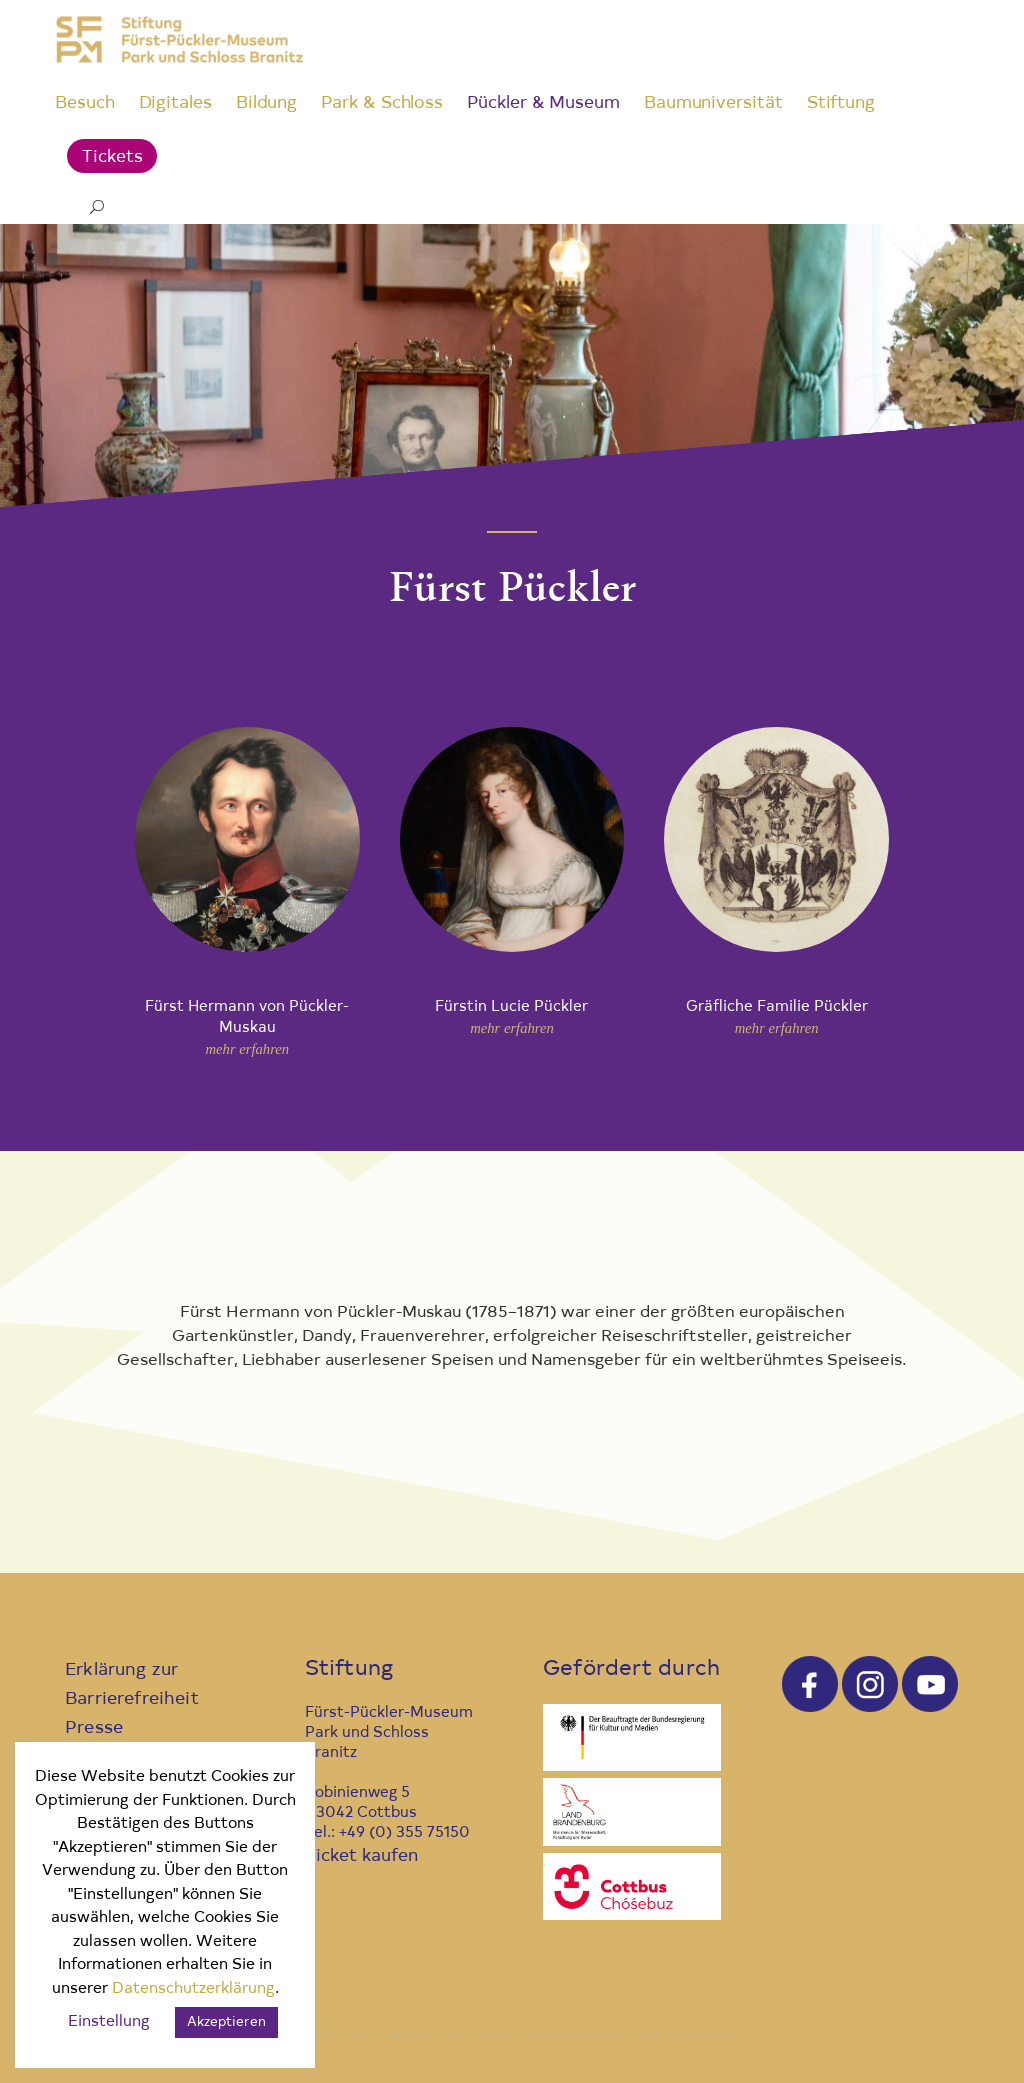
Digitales (175, 103)
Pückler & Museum (543, 103)
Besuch (85, 103)
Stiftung (841, 103)
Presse (94, 1728)
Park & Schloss (382, 103)
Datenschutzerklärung (193, 1989)
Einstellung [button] (109, 2022)
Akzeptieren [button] (226, 2022)
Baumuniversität (713, 103)
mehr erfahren (247, 1049)
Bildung (266, 103)
